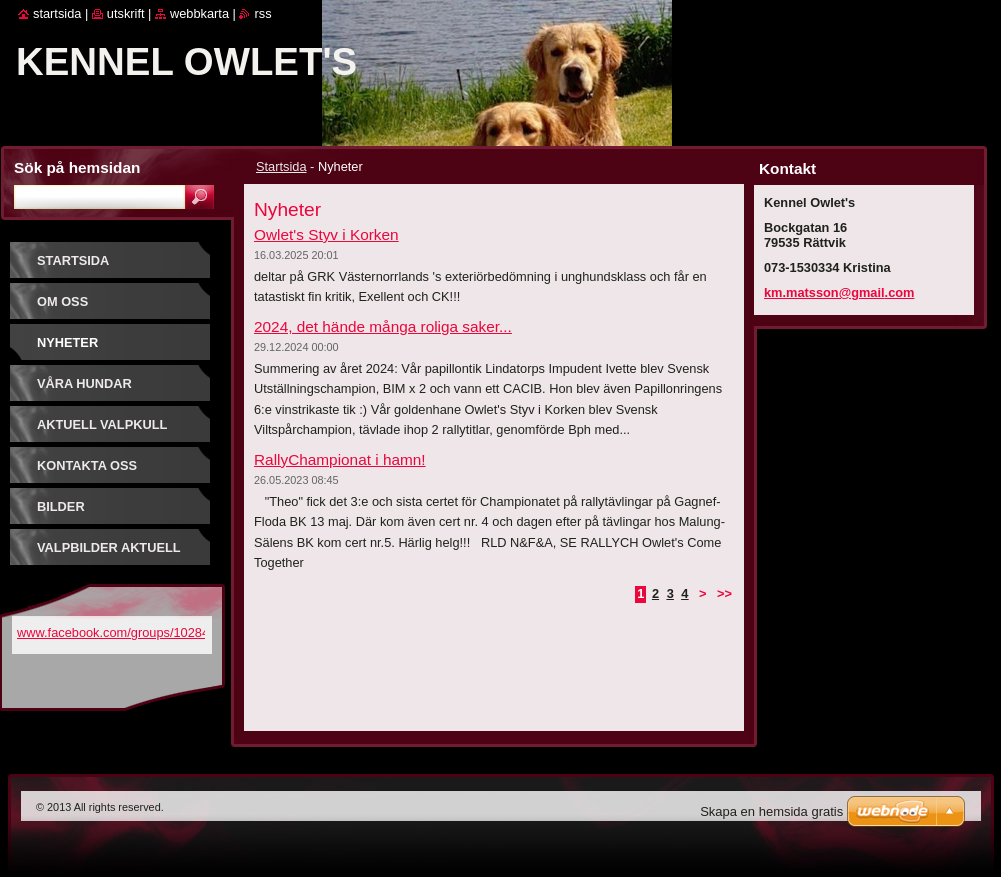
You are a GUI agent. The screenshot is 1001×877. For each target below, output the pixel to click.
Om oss (62, 301)
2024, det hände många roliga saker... (383, 326)
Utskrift (126, 13)
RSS (262, 13)
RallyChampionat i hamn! (340, 459)
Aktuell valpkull (102, 424)
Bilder (61, 506)
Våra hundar (84, 383)
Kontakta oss (87, 465)
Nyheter (67, 342)
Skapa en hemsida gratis (771, 811)
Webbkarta (199, 13)
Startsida (281, 166)
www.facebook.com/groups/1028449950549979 (152, 632)
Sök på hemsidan (77, 167)
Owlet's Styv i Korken (326, 234)
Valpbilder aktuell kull (109, 554)
